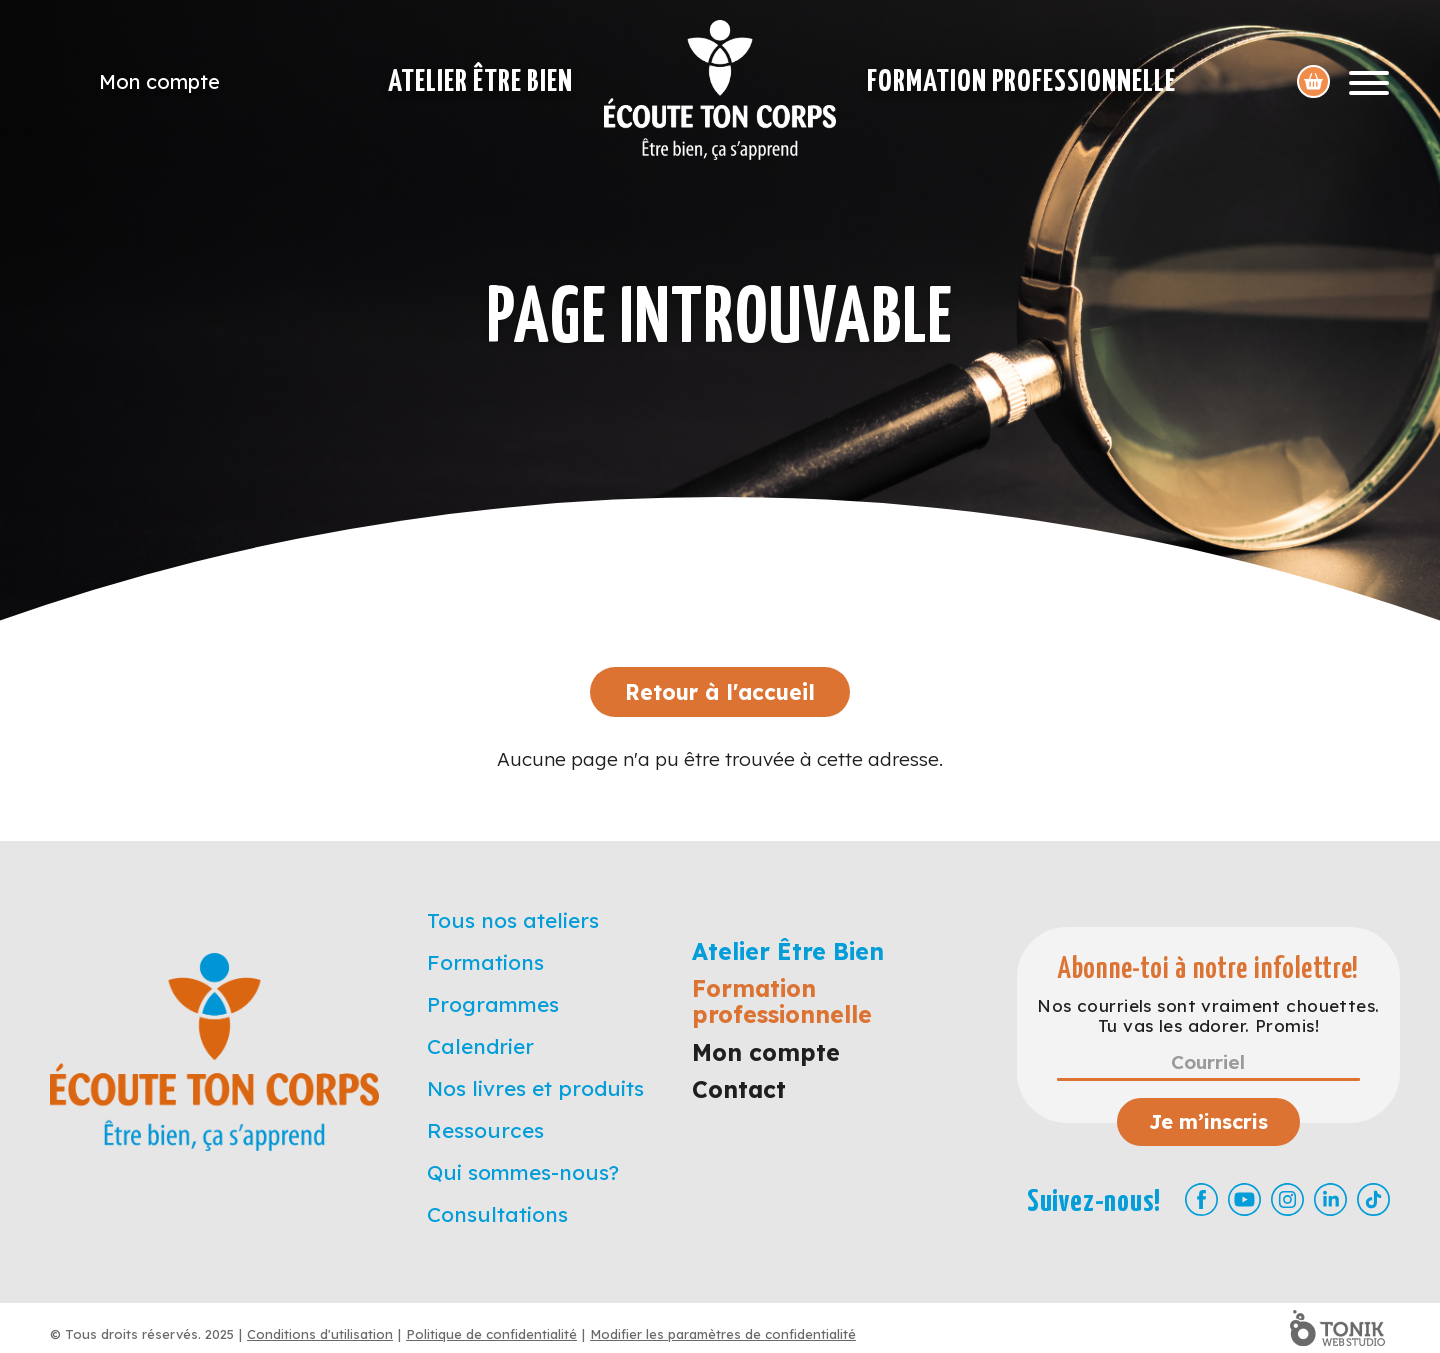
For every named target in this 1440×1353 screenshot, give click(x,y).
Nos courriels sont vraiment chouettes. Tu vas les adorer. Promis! (1208, 1016)
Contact (739, 1089)
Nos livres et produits (535, 1088)
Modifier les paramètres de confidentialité (723, 1334)
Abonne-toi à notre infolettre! (1208, 969)
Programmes (493, 1004)
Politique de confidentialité (491, 1334)
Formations (485, 962)
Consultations (497, 1214)
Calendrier (480, 1046)
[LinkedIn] (1330, 1199)
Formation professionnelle (1021, 82)
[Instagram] (1287, 1199)
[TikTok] (1373, 1199)
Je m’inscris (1208, 1121)
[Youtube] (1244, 1199)
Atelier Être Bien (480, 82)
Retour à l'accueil (720, 692)
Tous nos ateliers (513, 920)
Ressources (485, 1130)
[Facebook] (1201, 1199)
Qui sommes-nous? (523, 1172)
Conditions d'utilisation (320, 1334)
